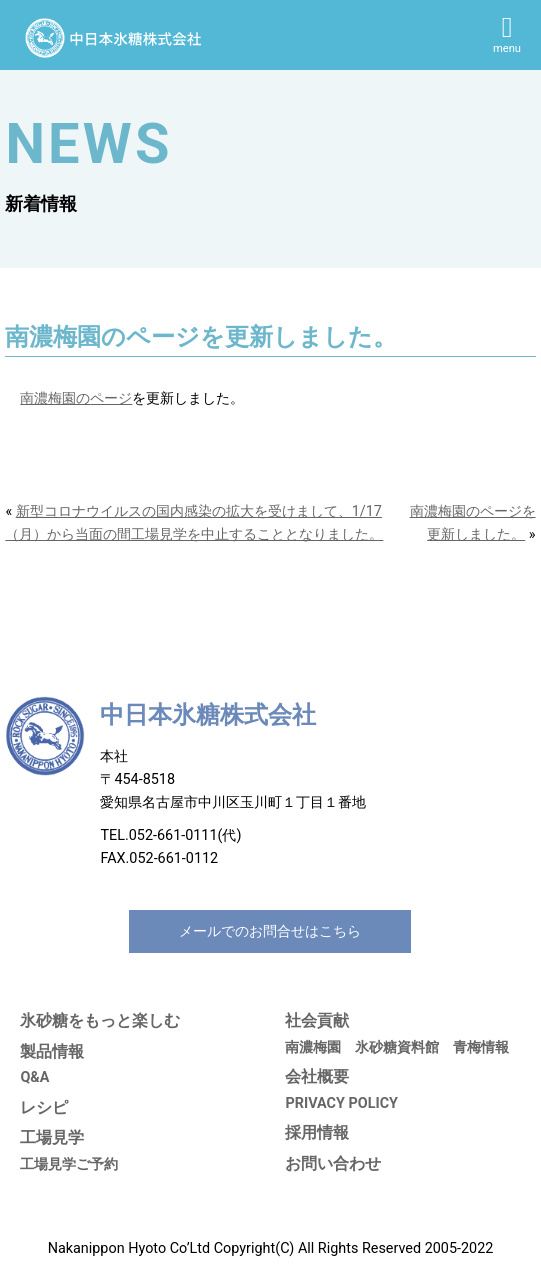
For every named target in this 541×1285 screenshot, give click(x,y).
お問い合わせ (333, 1163)
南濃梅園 (313, 1047)
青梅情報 (481, 1047)
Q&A (34, 1077)
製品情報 (52, 1051)
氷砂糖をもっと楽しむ (100, 1020)
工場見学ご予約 (69, 1164)
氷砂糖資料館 (397, 1047)
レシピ (44, 1107)
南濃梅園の (55, 398)
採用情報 (317, 1132)
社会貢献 (317, 1020)
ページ (111, 398)
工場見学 (52, 1137)
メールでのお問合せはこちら (270, 931)
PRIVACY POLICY (341, 1103)
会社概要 (317, 1076)
